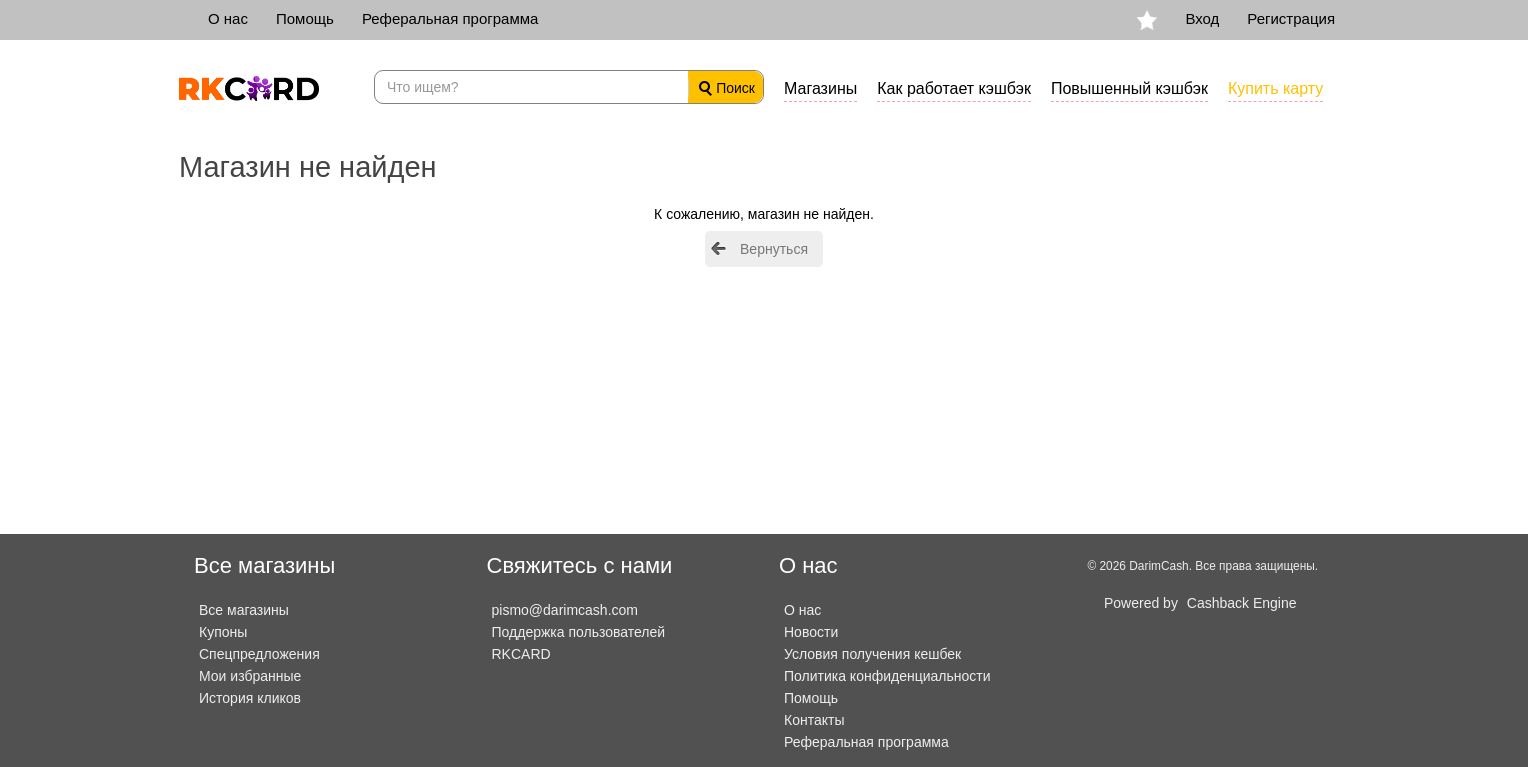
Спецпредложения (259, 654)
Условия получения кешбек (872, 654)
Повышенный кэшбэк (1129, 88)
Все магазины (244, 610)
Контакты (814, 720)
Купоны (223, 632)
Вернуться (774, 249)
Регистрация (1291, 18)
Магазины (820, 88)
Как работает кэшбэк (954, 88)
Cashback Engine (1242, 603)
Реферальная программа (450, 18)
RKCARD (521, 654)
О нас (228, 18)
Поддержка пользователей (579, 632)
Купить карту (1275, 88)
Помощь (305, 18)
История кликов (250, 698)
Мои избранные (250, 676)
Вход (1202, 18)
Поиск (727, 88)
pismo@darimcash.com (565, 610)
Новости (811, 632)
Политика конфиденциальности (887, 676)
